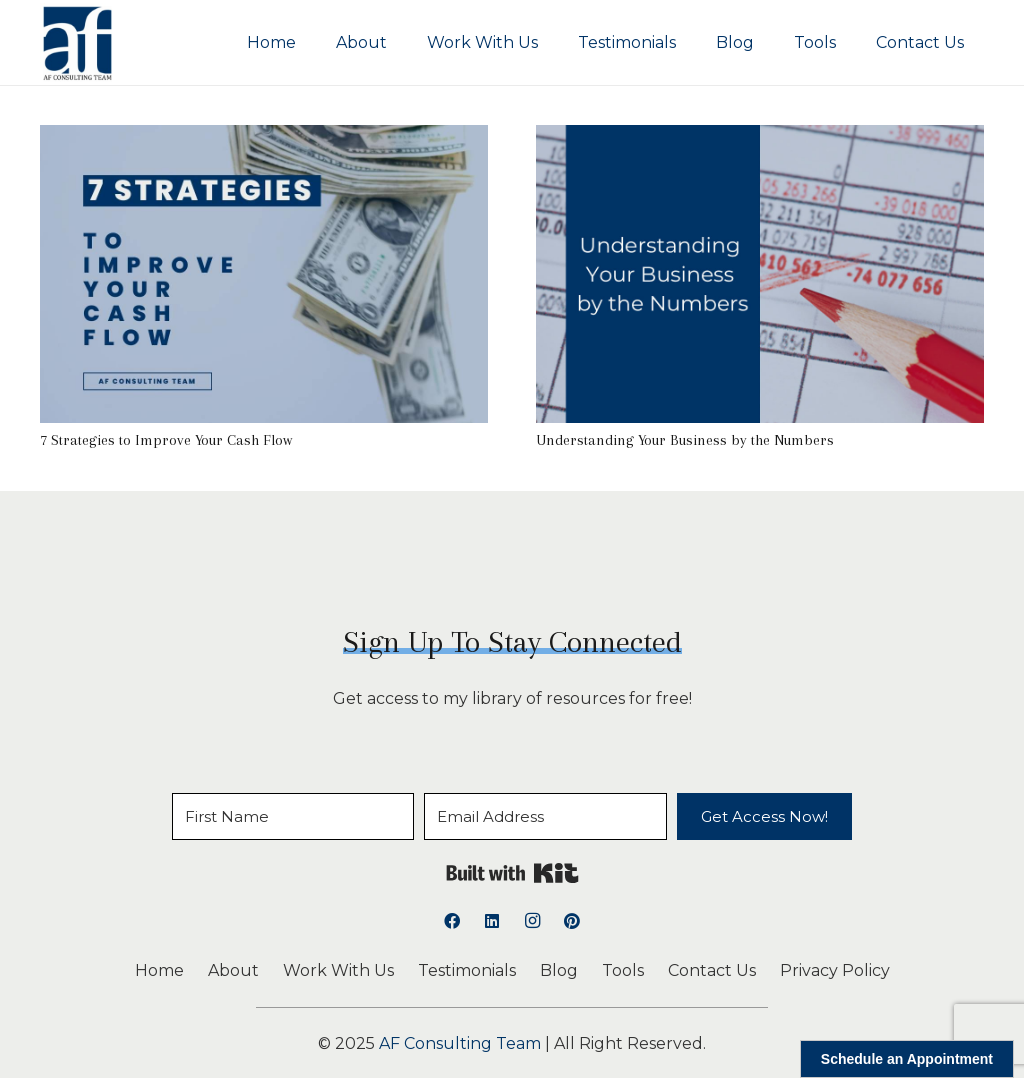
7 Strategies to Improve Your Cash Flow (166, 440)
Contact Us (712, 970)
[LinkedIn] (492, 921)
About (233, 970)
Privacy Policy (835, 970)
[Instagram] (532, 921)
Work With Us (338, 970)
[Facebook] (452, 921)
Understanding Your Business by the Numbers (685, 440)
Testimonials (467, 970)
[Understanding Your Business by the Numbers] (760, 138)
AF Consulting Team (460, 1043)
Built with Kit (512, 873)
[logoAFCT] (77, 43)
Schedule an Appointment (907, 1059)
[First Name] (293, 816)
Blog (559, 970)
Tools (623, 970)
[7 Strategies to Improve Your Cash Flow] (264, 138)
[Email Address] (545, 816)
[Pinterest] (572, 921)
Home (159, 970)
